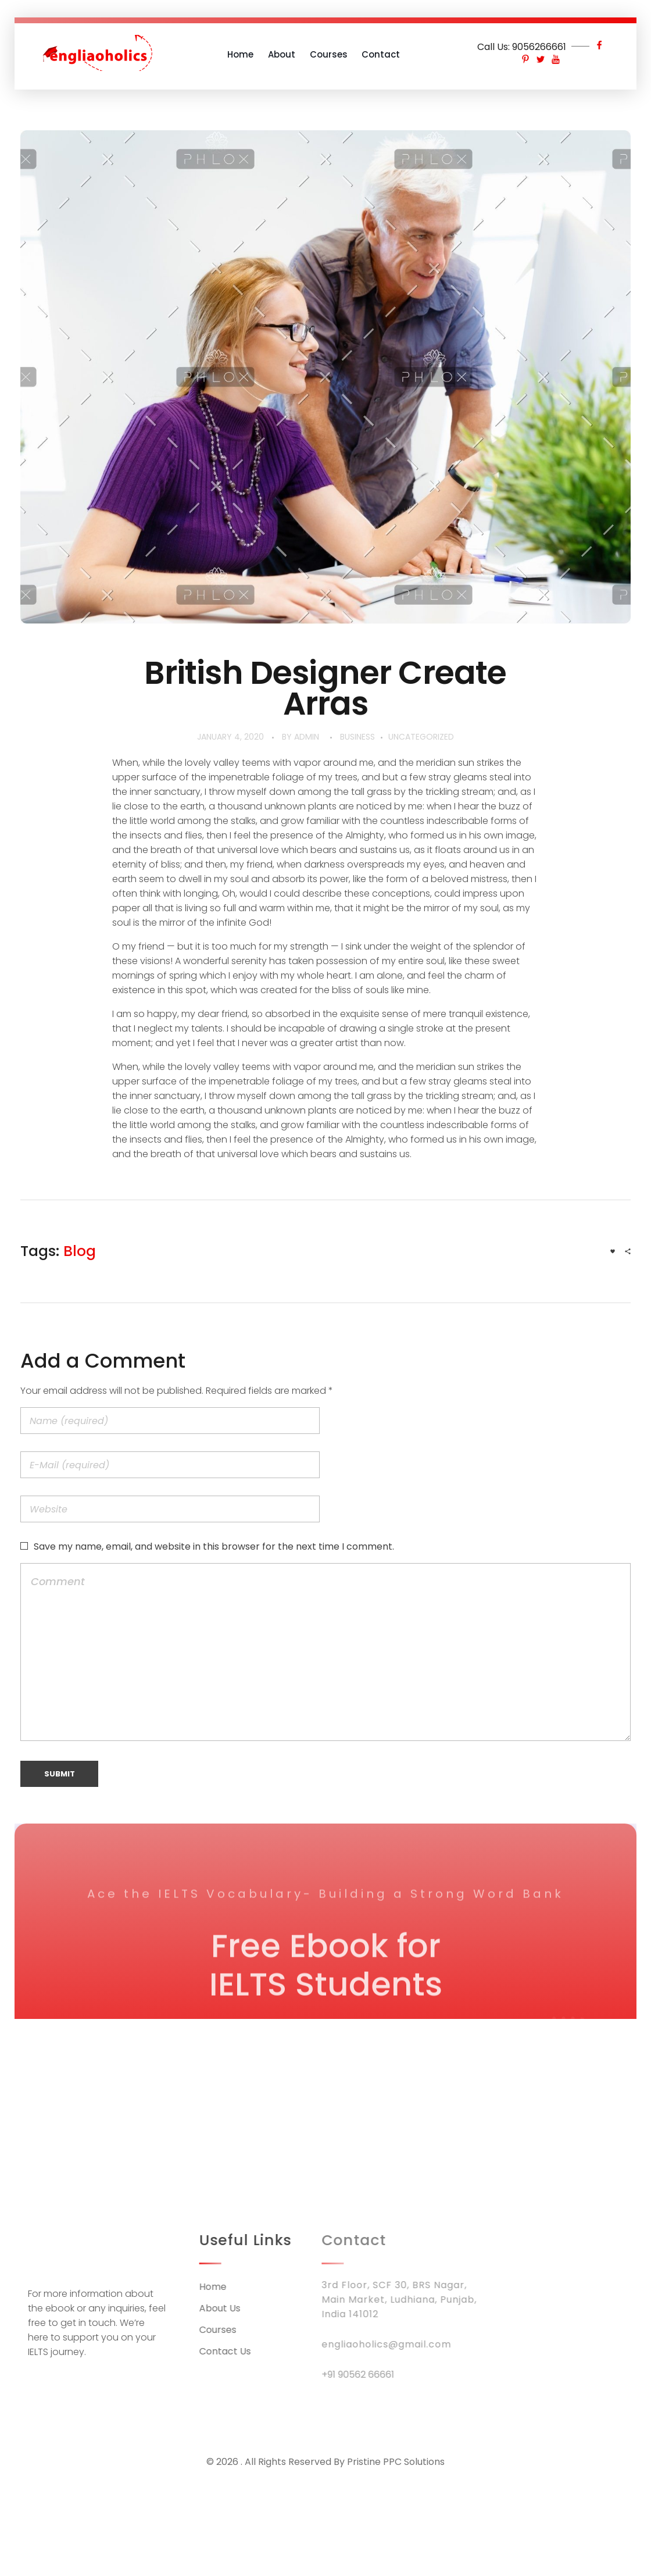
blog (79, 1251)
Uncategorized (421, 737)
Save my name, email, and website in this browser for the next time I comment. (214, 1546)
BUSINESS (357, 737)
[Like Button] (612, 1251)
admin (306, 737)
